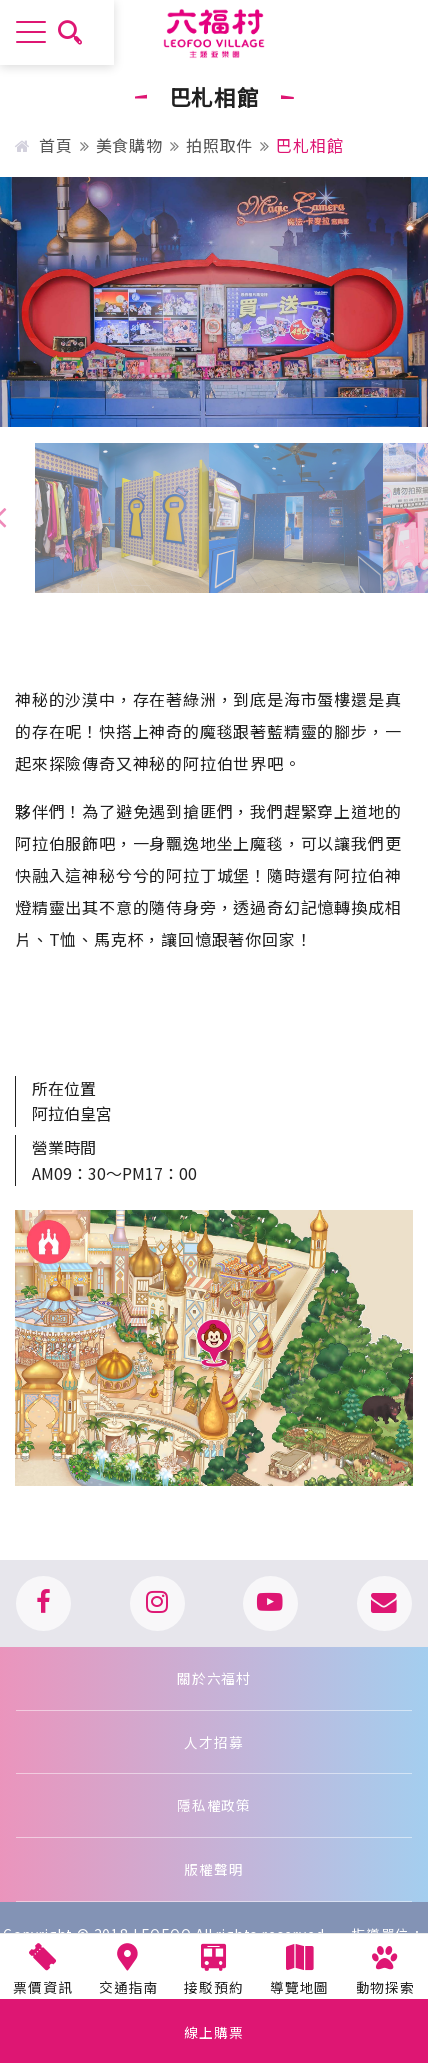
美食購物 (129, 145)
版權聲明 (213, 1869)
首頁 (43, 145)
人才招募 (213, 1742)
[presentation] (410, 515)
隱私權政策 (214, 1805)
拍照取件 (219, 145)
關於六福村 (214, 1678)
